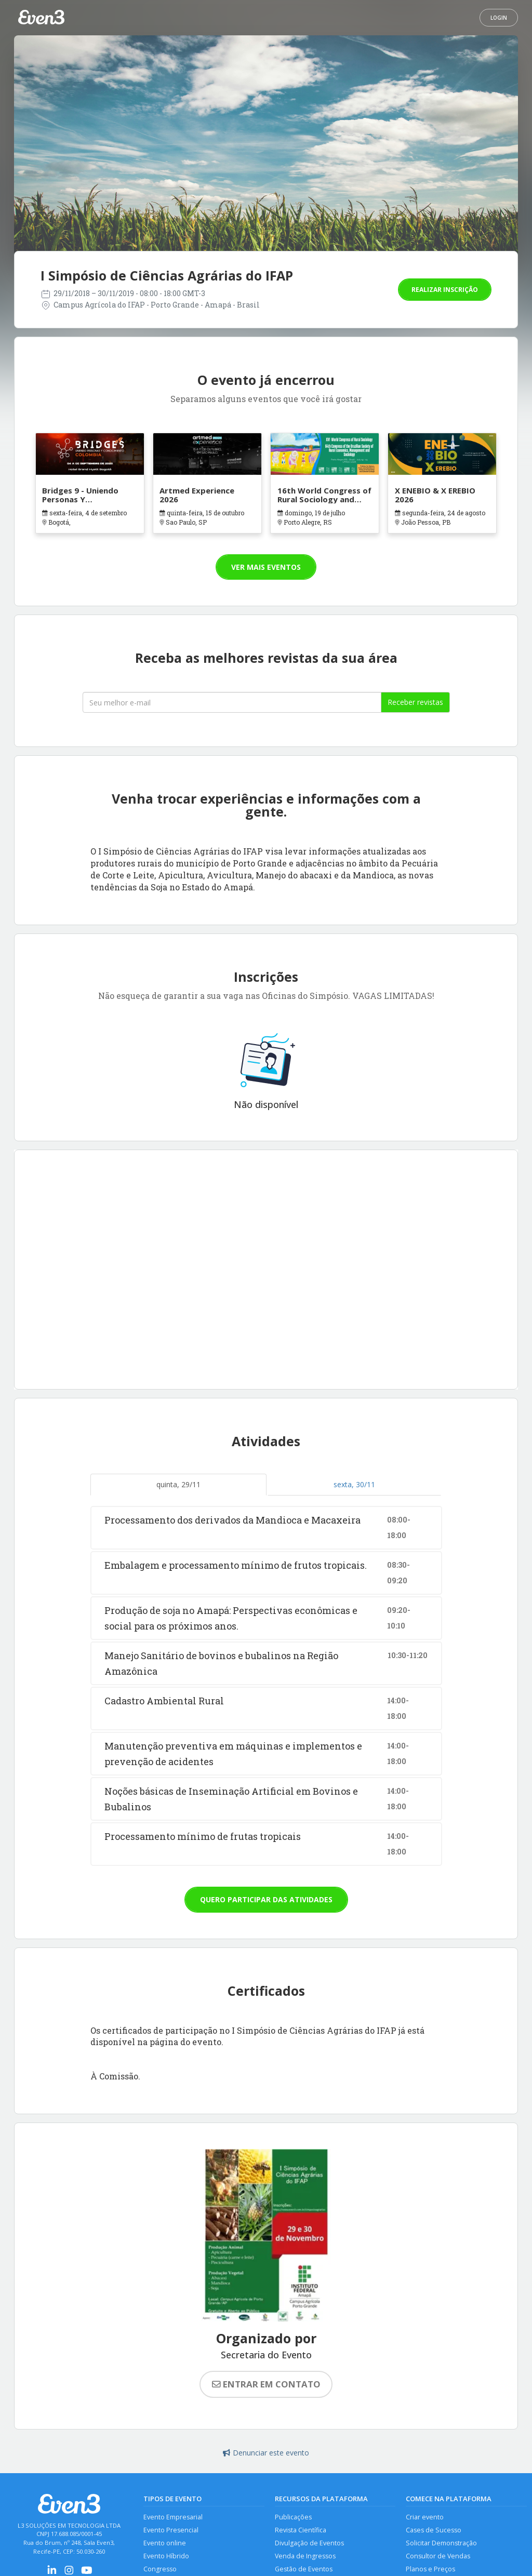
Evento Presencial (170, 2530)
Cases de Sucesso (433, 2530)
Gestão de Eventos (303, 2570)
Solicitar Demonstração (441, 2543)
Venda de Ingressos (305, 2556)
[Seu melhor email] (232, 702)
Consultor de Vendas (438, 2556)
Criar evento (425, 2517)
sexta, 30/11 (354, 1484)
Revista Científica (300, 2530)
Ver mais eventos (266, 567)
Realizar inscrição (444, 289)
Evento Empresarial (173, 2517)
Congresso (160, 2570)
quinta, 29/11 (178, 1484)
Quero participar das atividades (266, 1899)
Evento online (164, 2543)
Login (498, 17)
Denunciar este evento (266, 2453)
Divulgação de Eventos (309, 2543)
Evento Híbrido (166, 2556)
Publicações (293, 2517)
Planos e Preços (430, 2570)
